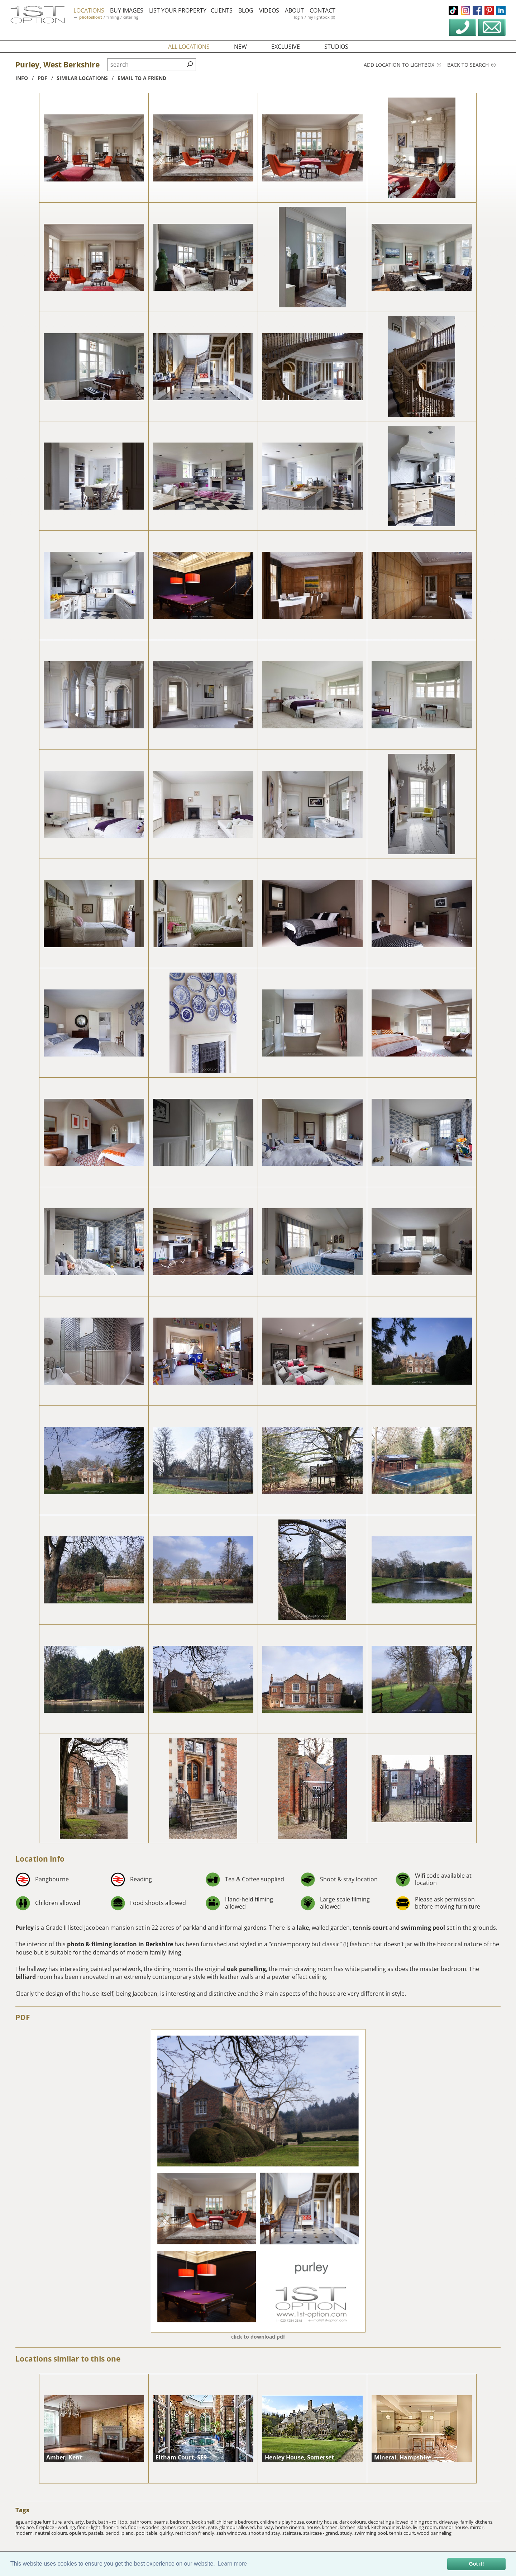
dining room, (425, 2522)
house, (314, 2527)
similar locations (82, 78)
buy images (126, 10)
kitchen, (331, 2527)
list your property (177, 10)
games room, (176, 2527)
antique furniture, (44, 2522)
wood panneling (434, 2533)
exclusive (285, 47)
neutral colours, (52, 2533)
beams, (161, 2522)
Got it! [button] (476, 2564)
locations (88, 10)
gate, (213, 2527)
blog (245, 10)
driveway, (449, 2522)
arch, (69, 2522)
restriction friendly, (195, 2533)
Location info (39, 1859)
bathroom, (141, 2522)
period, (113, 2533)
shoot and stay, (265, 2533)
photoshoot (90, 17)
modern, (25, 2533)
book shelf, (204, 2522)
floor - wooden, (145, 2527)
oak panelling (246, 1969)
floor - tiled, (115, 2527)
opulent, (78, 2533)
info (21, 78)
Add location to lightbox (402, 64)
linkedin (501, 10)
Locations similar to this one (67, 2359)
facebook (477, 10)
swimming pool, (371, 2533)
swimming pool (423, 1928)
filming (112, 17)
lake (303, 1928)
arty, (80, 2522)
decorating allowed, (389, 2522)
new (240, 47)
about (294, 10)
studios (336, 47)
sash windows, (232, 2533)
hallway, (266, 2527)
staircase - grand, (321, 2533)
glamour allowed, (238, 2527)
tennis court (370, 1928)
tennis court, (403, 2533)
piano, (128, 2533)
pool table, (147, 2533)
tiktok (453, 10)
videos (269, 10)
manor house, (454, 2527)
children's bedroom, (238, 2522)
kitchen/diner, (386, 2527)
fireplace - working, (56, 2527)
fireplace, (25, 2527)
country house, (322, 2522)
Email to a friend (142, 78)
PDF (22, 2017)
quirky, (167, 2533)
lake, (407, 2527)
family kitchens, (476, 2522)
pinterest (489, 10)
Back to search (471, 64)
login (298, 17)
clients (222, 10)
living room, (426, 2527)
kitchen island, (355, 2527)
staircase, (292, 2533)
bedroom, (181, 2522)
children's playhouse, (283, 2522)
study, (347, 2533)
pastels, (96, 2533)
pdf (42, 78)
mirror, (477, 2527)
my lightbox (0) (321, 17)
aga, (20, 2522)
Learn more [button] (232, 2564)
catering (130, 17)
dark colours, (353, 2522)
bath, (92, 2522)
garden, (199, 2527)
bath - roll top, (113, 2522)
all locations (189, 47)
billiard (25, 1977)
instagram (465, 10)
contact (322, 10)
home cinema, (290, 2527)
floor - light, (89, 2527)
